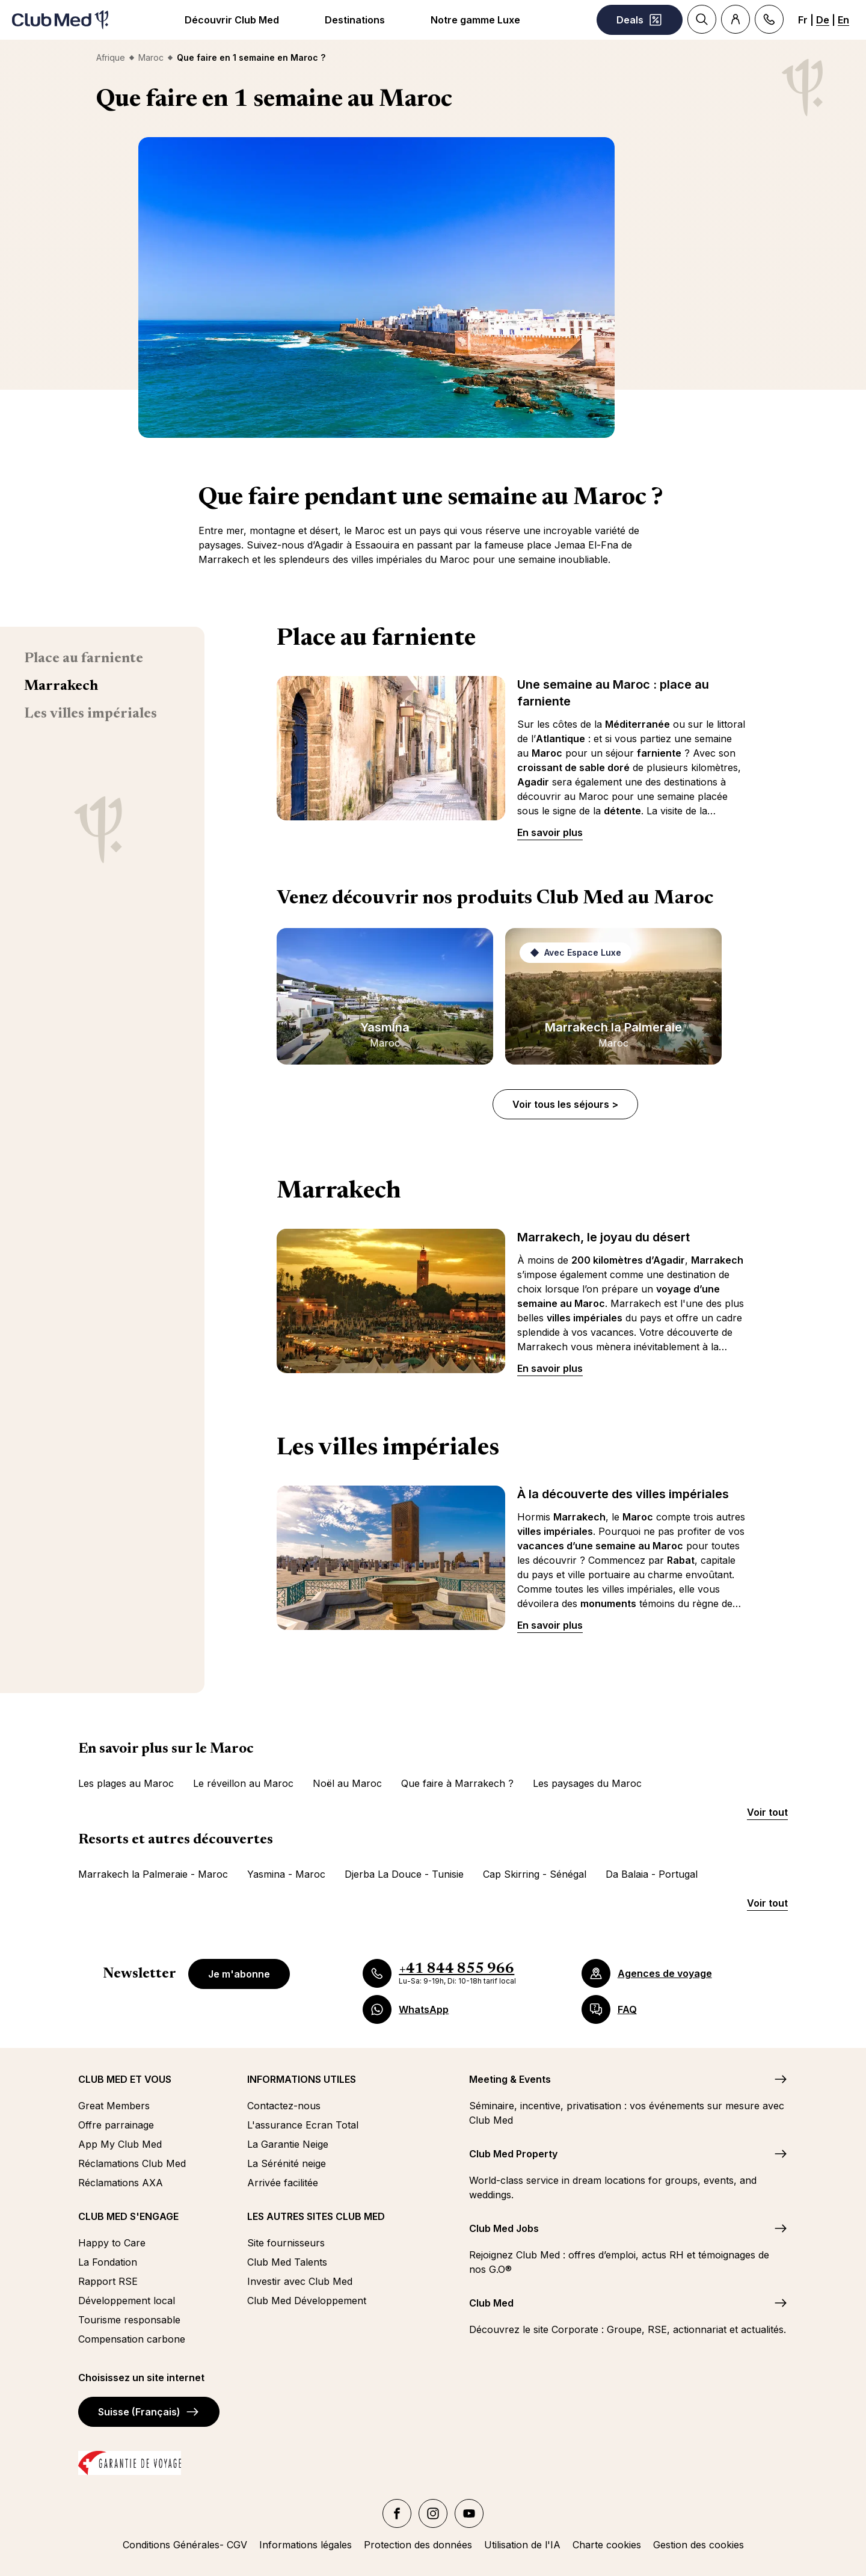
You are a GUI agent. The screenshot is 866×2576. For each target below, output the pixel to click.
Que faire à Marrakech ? (457, 1783)
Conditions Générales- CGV (185, 2545)
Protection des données (418, 2545)
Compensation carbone (131, 2339)
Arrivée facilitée (282, 2183)
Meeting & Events (510, 2079)
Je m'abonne (239, 1974)
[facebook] (396, 2513)
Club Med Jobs (504, 2228)
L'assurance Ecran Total (302, 2125)
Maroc (151, 57)
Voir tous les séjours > (565, 1104)
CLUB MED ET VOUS (124, 2079)
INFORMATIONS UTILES (301, 2079)
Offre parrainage (116, 2125)
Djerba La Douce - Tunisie (404, 1874)
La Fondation (107, 2262)
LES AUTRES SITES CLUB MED (316, 2216)
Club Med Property (513, 2154)
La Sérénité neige (286, 2163)
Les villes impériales (90, 714)
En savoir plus (550, 832)
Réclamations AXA (120, 2183)
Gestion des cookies (698, 2545)
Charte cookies (607, 2545)
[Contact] (769, 19)
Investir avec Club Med (299, 2281)
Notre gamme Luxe (475, 20)
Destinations (355, 20)
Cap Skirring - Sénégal (534, 1874)
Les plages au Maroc (126, 1783)
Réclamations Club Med (132, 2163)
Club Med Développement (306, 2301)
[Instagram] (433, 2513)
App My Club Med (120, 2144)
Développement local (126, 2301)
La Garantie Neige (287, 2144)
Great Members (114, 2106)
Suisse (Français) (149, 2412)
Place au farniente (83, 658)
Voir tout (767, 1812)
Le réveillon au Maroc (243, 1783)
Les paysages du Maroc (587, 1783)
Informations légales (305, 2545)
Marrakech (61, 686)
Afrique (110, 57)
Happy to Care (112, 2243)
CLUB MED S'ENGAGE (128, 2216)
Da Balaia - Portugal (652, 1874)
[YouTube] (469, 2513)
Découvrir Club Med (232, 20)
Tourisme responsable (129, 2320)
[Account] (735, 19)
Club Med (491, 2303)
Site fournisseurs (286, 2243)
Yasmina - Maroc (286, 1874)
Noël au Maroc (347, 1783)
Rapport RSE (108, 2281)
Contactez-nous (284, 2106)
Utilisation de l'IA (522, 2545)
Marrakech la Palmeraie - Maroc (153, 1874)
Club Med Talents (287, 2262)
